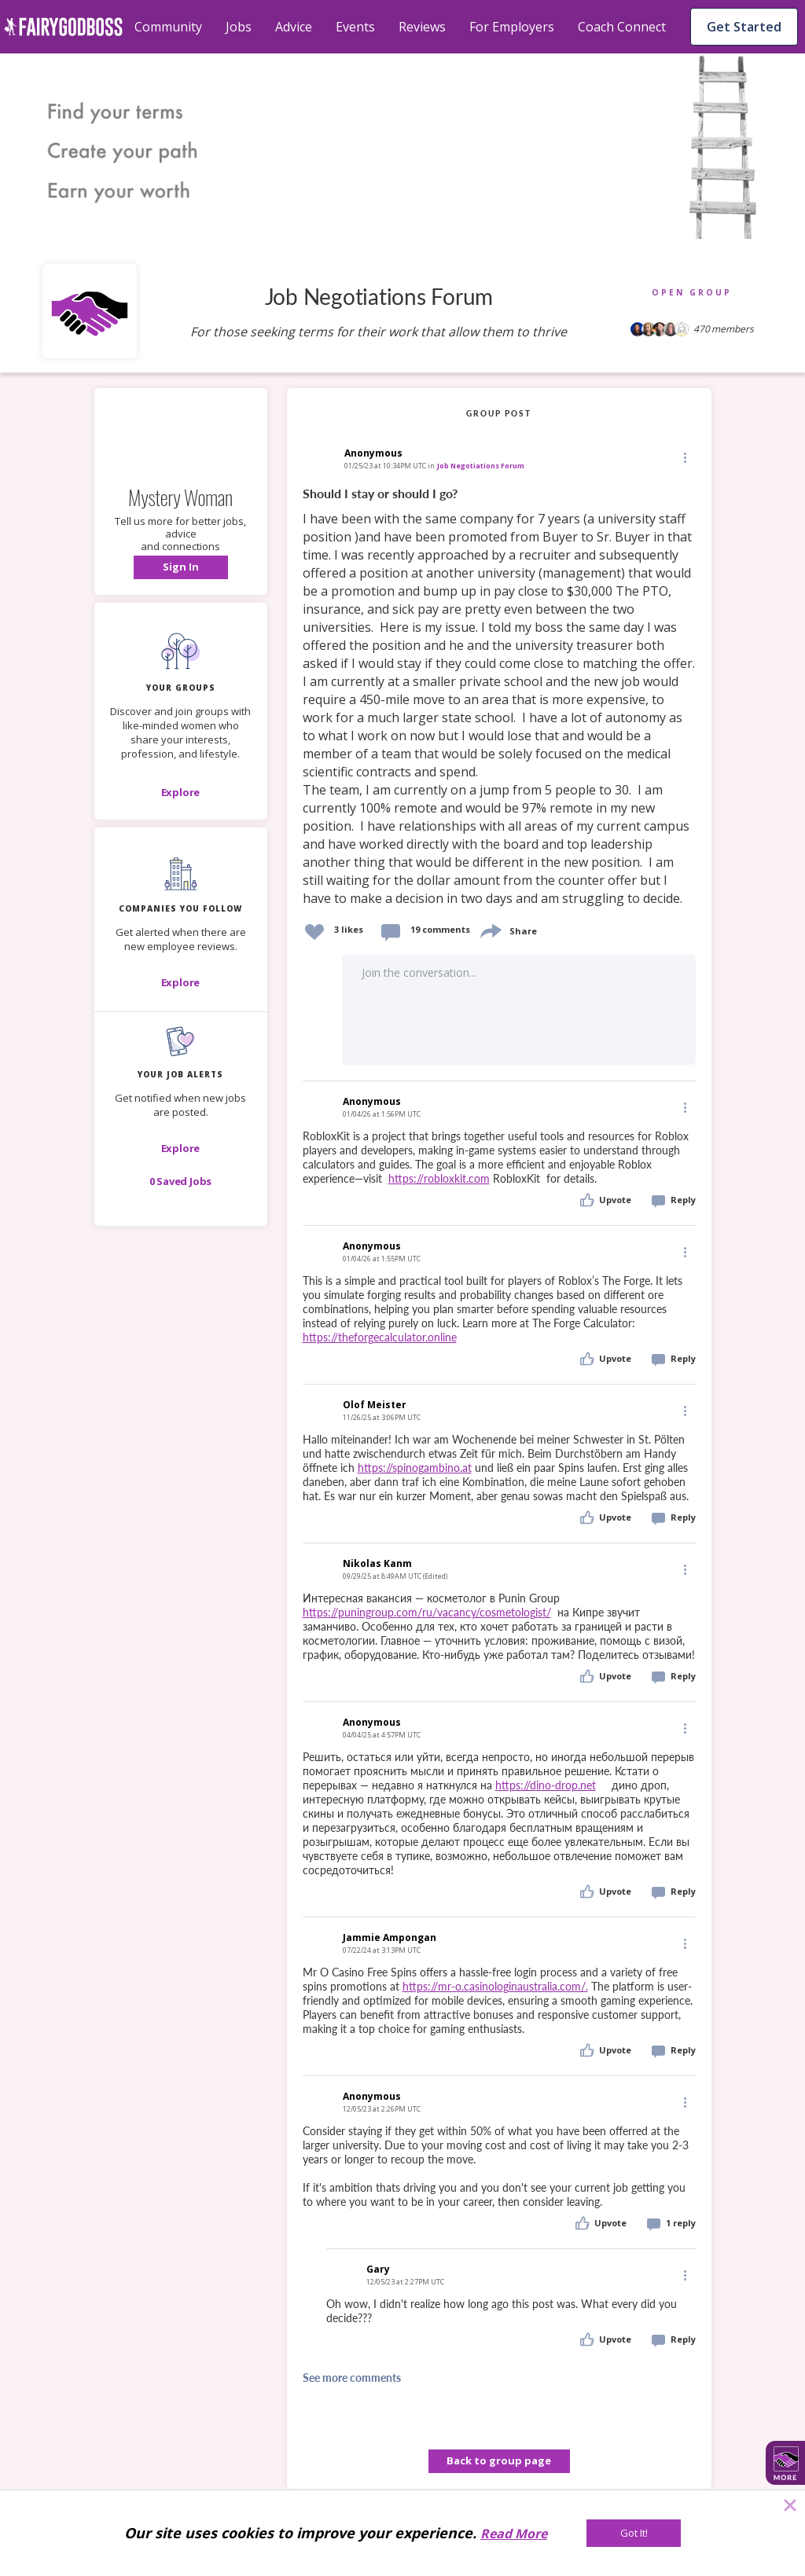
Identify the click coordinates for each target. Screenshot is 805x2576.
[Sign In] (181, 567)
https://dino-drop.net (545, 1785)
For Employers (511, 26)
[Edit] (684, 457)
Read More (513, 2533)
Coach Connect (622, 26)
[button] (181, 567)
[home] (63, 26)
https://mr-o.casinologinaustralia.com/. (495, 1986)
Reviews (422, 26)
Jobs (239, 26)
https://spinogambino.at (415, 1467)
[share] (490, 929)
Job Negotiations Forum (480, 466)
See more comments (352, 2377)
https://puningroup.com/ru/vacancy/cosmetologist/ (427, 1612)
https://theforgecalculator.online (380, 1337)
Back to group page (499, 2460)
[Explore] (181, 792)
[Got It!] (633, 2533)
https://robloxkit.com (439, 1178)
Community (168, 26)
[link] (499, 697)
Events (355, 26)
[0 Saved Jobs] (181, 1181)
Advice (293, 26)
